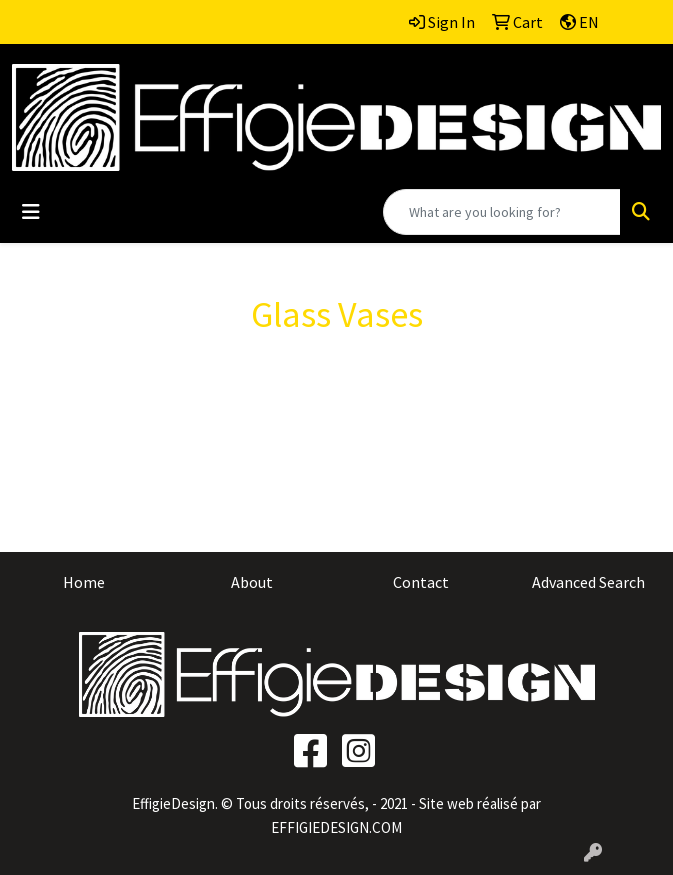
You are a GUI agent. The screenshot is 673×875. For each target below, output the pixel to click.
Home (84, 582)
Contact (421, 582)
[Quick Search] (502, 212)
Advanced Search (588, 582)
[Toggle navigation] (31, 212)
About (252, 582)
